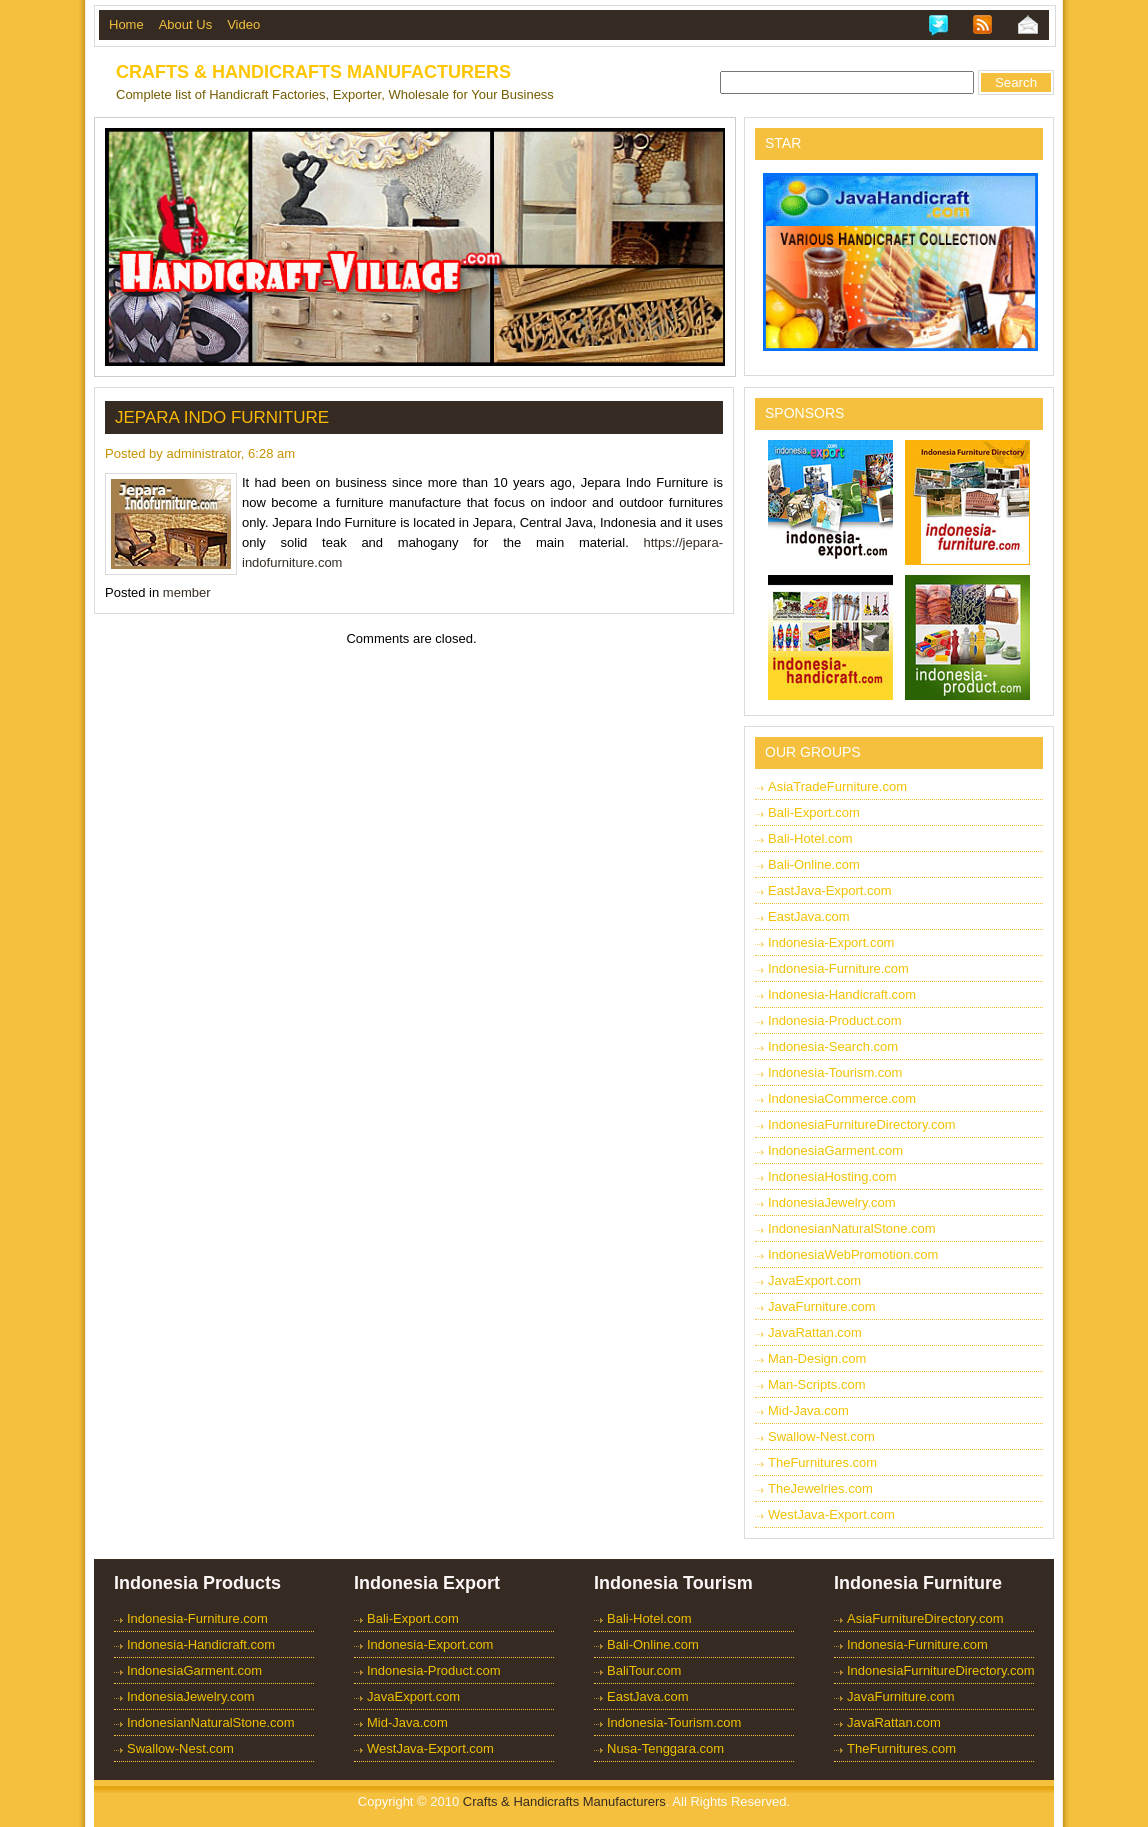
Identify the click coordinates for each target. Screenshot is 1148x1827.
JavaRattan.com (815, 1332)
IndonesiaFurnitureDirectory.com (862, 1124)
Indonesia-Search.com (833, 1046)
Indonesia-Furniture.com (838, 968)
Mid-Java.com (808, 1410)
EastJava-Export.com (830, 890)
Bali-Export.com (814, 812)
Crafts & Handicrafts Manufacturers (313, 72)
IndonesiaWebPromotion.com (853, 1254)
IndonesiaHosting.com (832, 1176)
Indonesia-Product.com (835, 1020)
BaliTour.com (644, 1670)
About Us (185, 24)
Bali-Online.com (814, 864)
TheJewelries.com (820, 1488)
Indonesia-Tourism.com (835, 1072)
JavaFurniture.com (822, 1306)
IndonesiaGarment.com (835, 1150)
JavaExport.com (814, 1280)
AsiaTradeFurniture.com (837, 786)
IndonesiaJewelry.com (832, 1202)
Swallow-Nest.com (821, 1436)
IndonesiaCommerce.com (842, 1098)
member (187, 592)
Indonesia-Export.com (831, 942)
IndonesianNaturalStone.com (852, 1228)
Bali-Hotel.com (810, 838)
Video (243, 24)
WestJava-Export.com (831, 1514)
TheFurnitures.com (822, 1462)
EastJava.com (809, 916)
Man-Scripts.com (817, 1384)
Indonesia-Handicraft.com (842, 994)
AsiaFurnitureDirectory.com (925, 1618)
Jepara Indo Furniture (222, 417)
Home (126, 24)
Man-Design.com (817, 1358)
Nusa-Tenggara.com (665, 1748)
